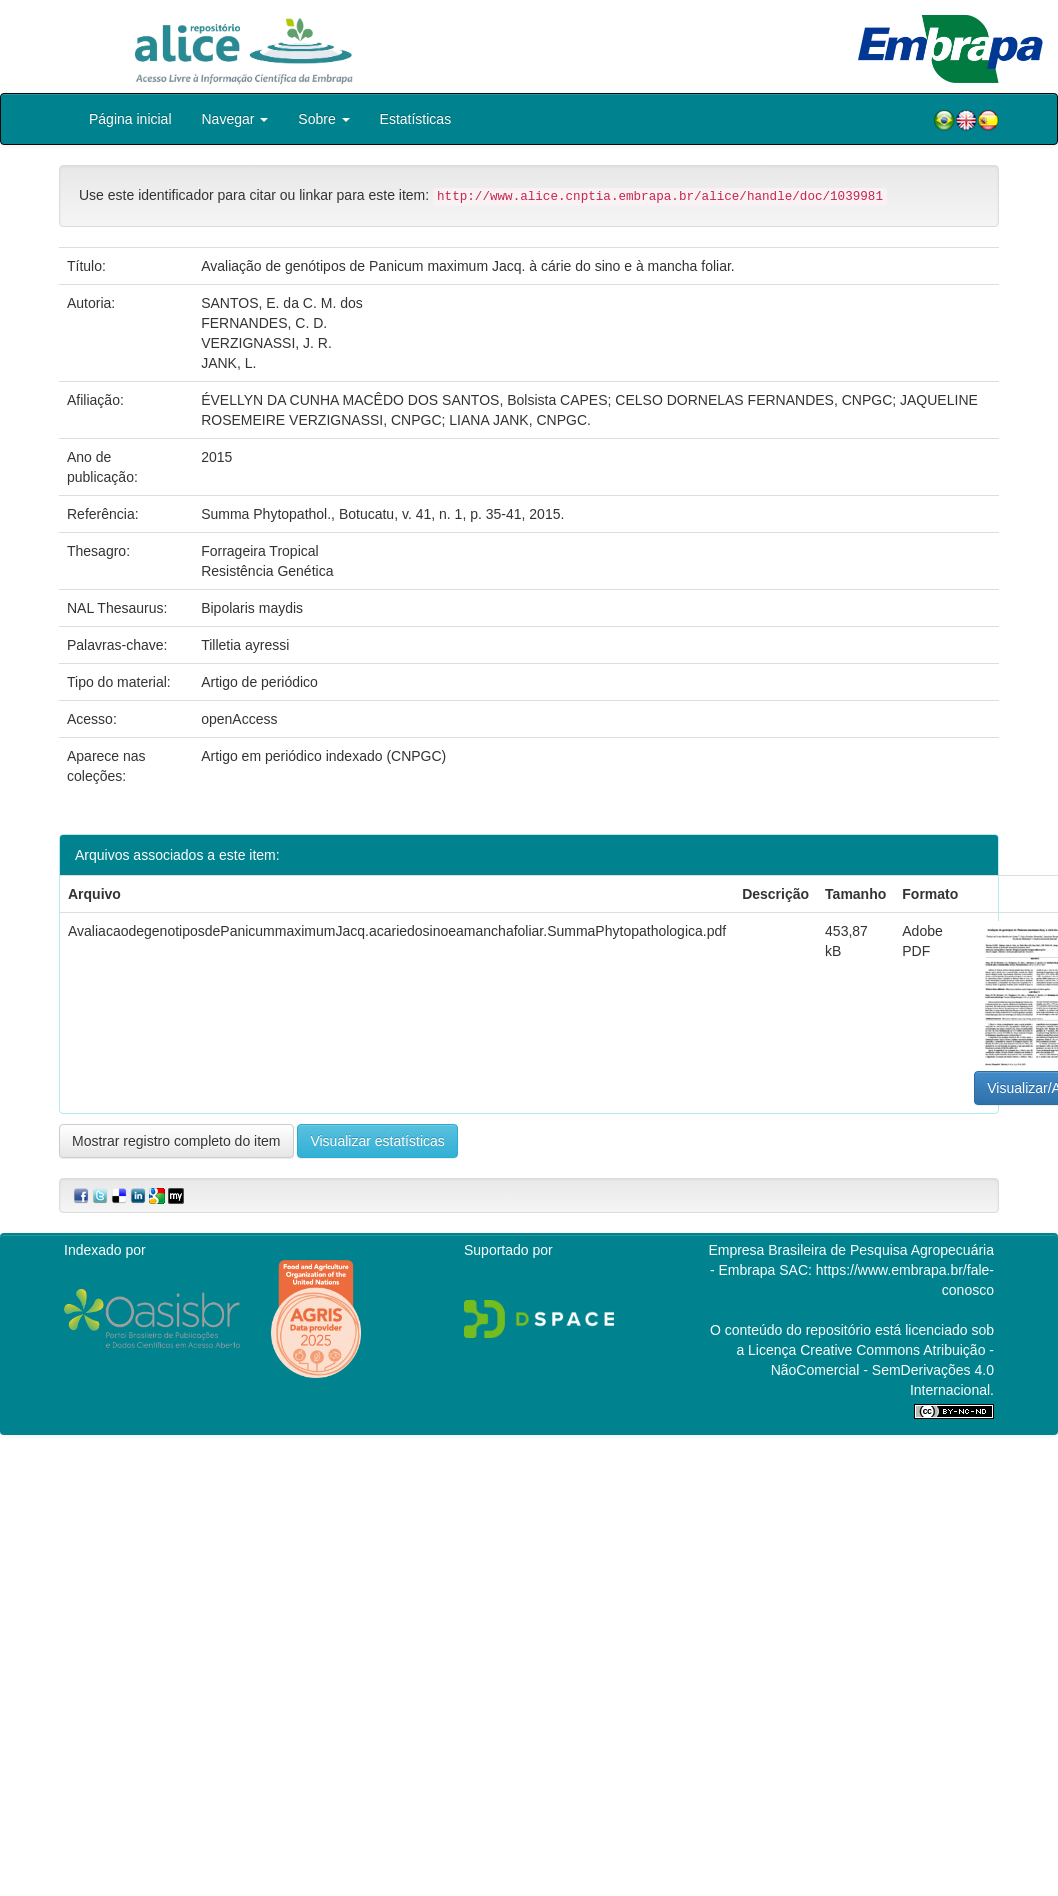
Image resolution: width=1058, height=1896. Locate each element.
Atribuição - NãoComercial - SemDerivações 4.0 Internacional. (882, 1370)
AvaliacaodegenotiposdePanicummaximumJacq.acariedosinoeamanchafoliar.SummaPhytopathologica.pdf (397, 931)
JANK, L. (228, 363)
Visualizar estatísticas (377, 1141)
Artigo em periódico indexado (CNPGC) (323, 756)
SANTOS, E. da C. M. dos (282, 303)
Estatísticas (416, 119)
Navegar (235, 119)
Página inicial (130, 119)
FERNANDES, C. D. (264, 323)
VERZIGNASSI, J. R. (266, 343)
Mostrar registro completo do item (176, 1141)
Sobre (323, 119)
